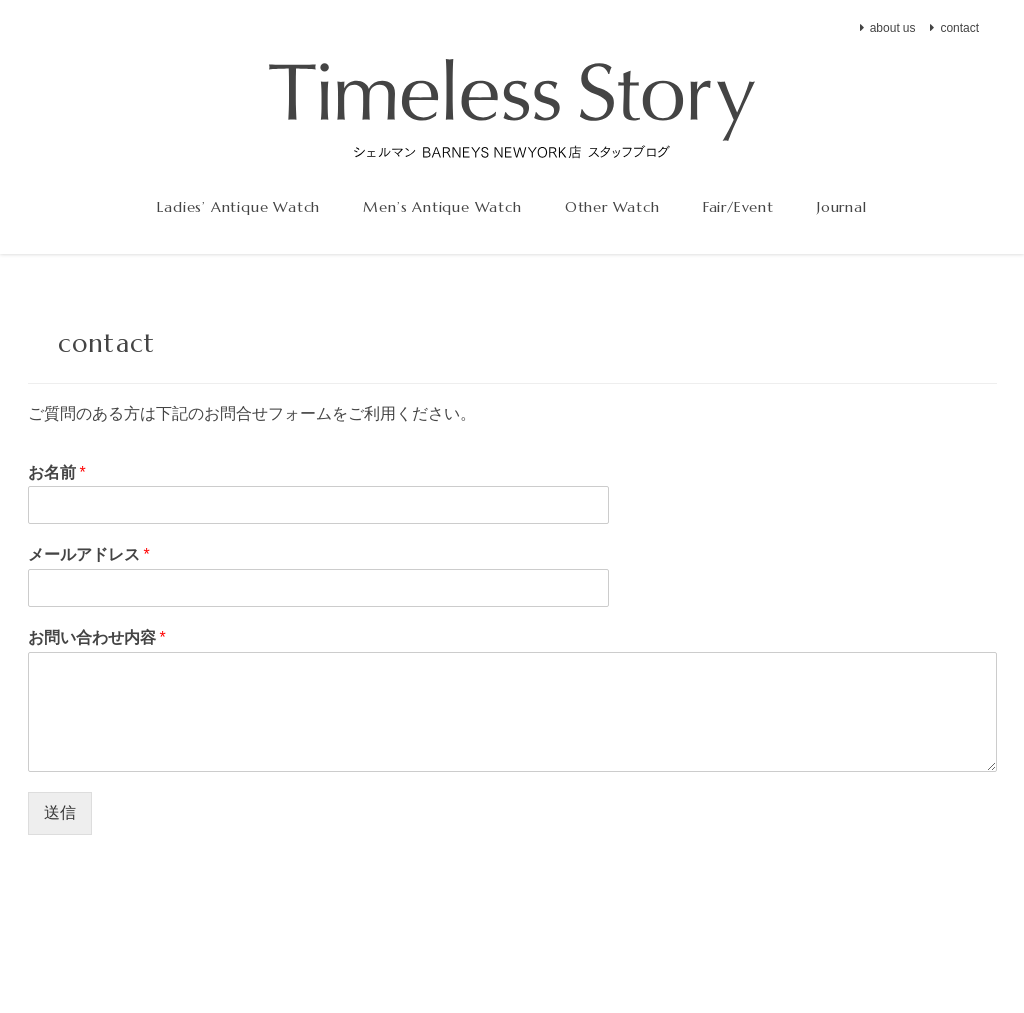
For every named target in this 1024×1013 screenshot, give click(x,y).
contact (959, 28)
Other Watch (612, 207)
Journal (842, 207)
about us (893, 28)
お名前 (57, 472)
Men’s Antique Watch (442, 207)
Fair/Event (738, 207)
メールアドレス (89, 554)
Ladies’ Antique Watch (238, 207)
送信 (60, 812)
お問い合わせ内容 (97, 637)
